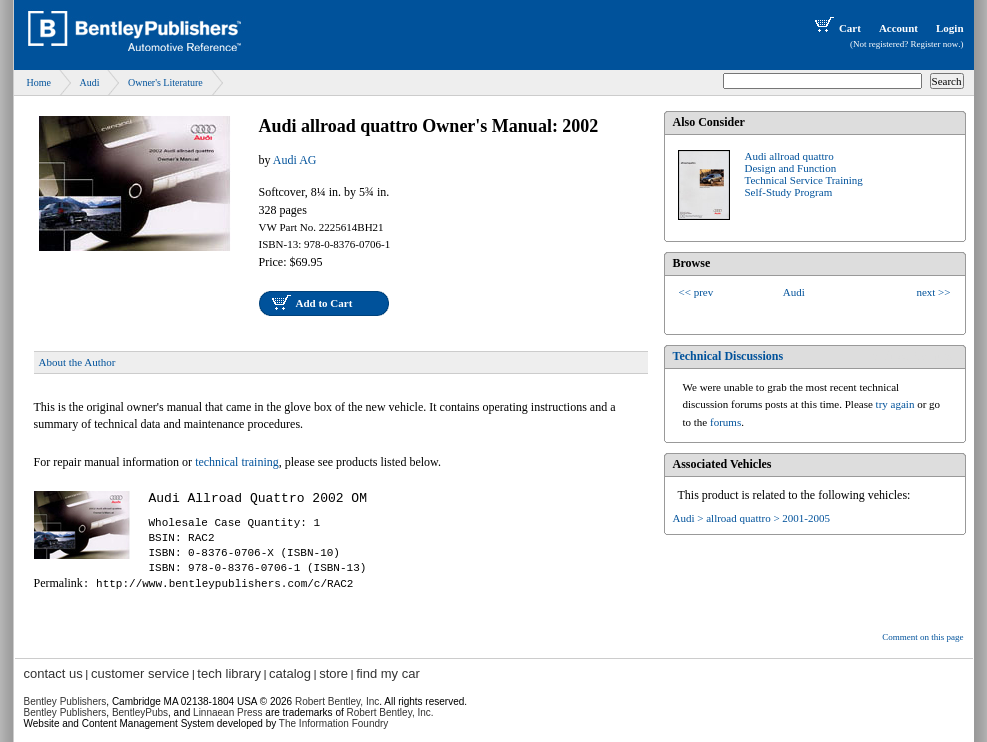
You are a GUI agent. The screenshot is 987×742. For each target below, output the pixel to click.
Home (39, 82)
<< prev (696, 292)
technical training (237, 462)
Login (950, 28)
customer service (140, 673)
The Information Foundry (334, 723)
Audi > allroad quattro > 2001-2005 (752, 518)
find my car (388, 673)
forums (725, 422)
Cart (836, 28)
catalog (290, 673)
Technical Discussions (728, 356)
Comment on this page (922, 637)
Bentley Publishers (65, 701)
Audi (89, 82)
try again (895, 404)
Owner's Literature (165, 82)
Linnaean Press (228, 712)
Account (898, 28)
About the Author (77, 362)
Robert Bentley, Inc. (390, 712)
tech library (229, 673)
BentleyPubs (140, 712)
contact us (53, 673)
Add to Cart (324, 303)
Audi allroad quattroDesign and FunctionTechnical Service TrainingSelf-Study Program (804, 174)
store (333, 673)
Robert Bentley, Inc (337, 701)
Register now (935, 44)
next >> (933, 292)
